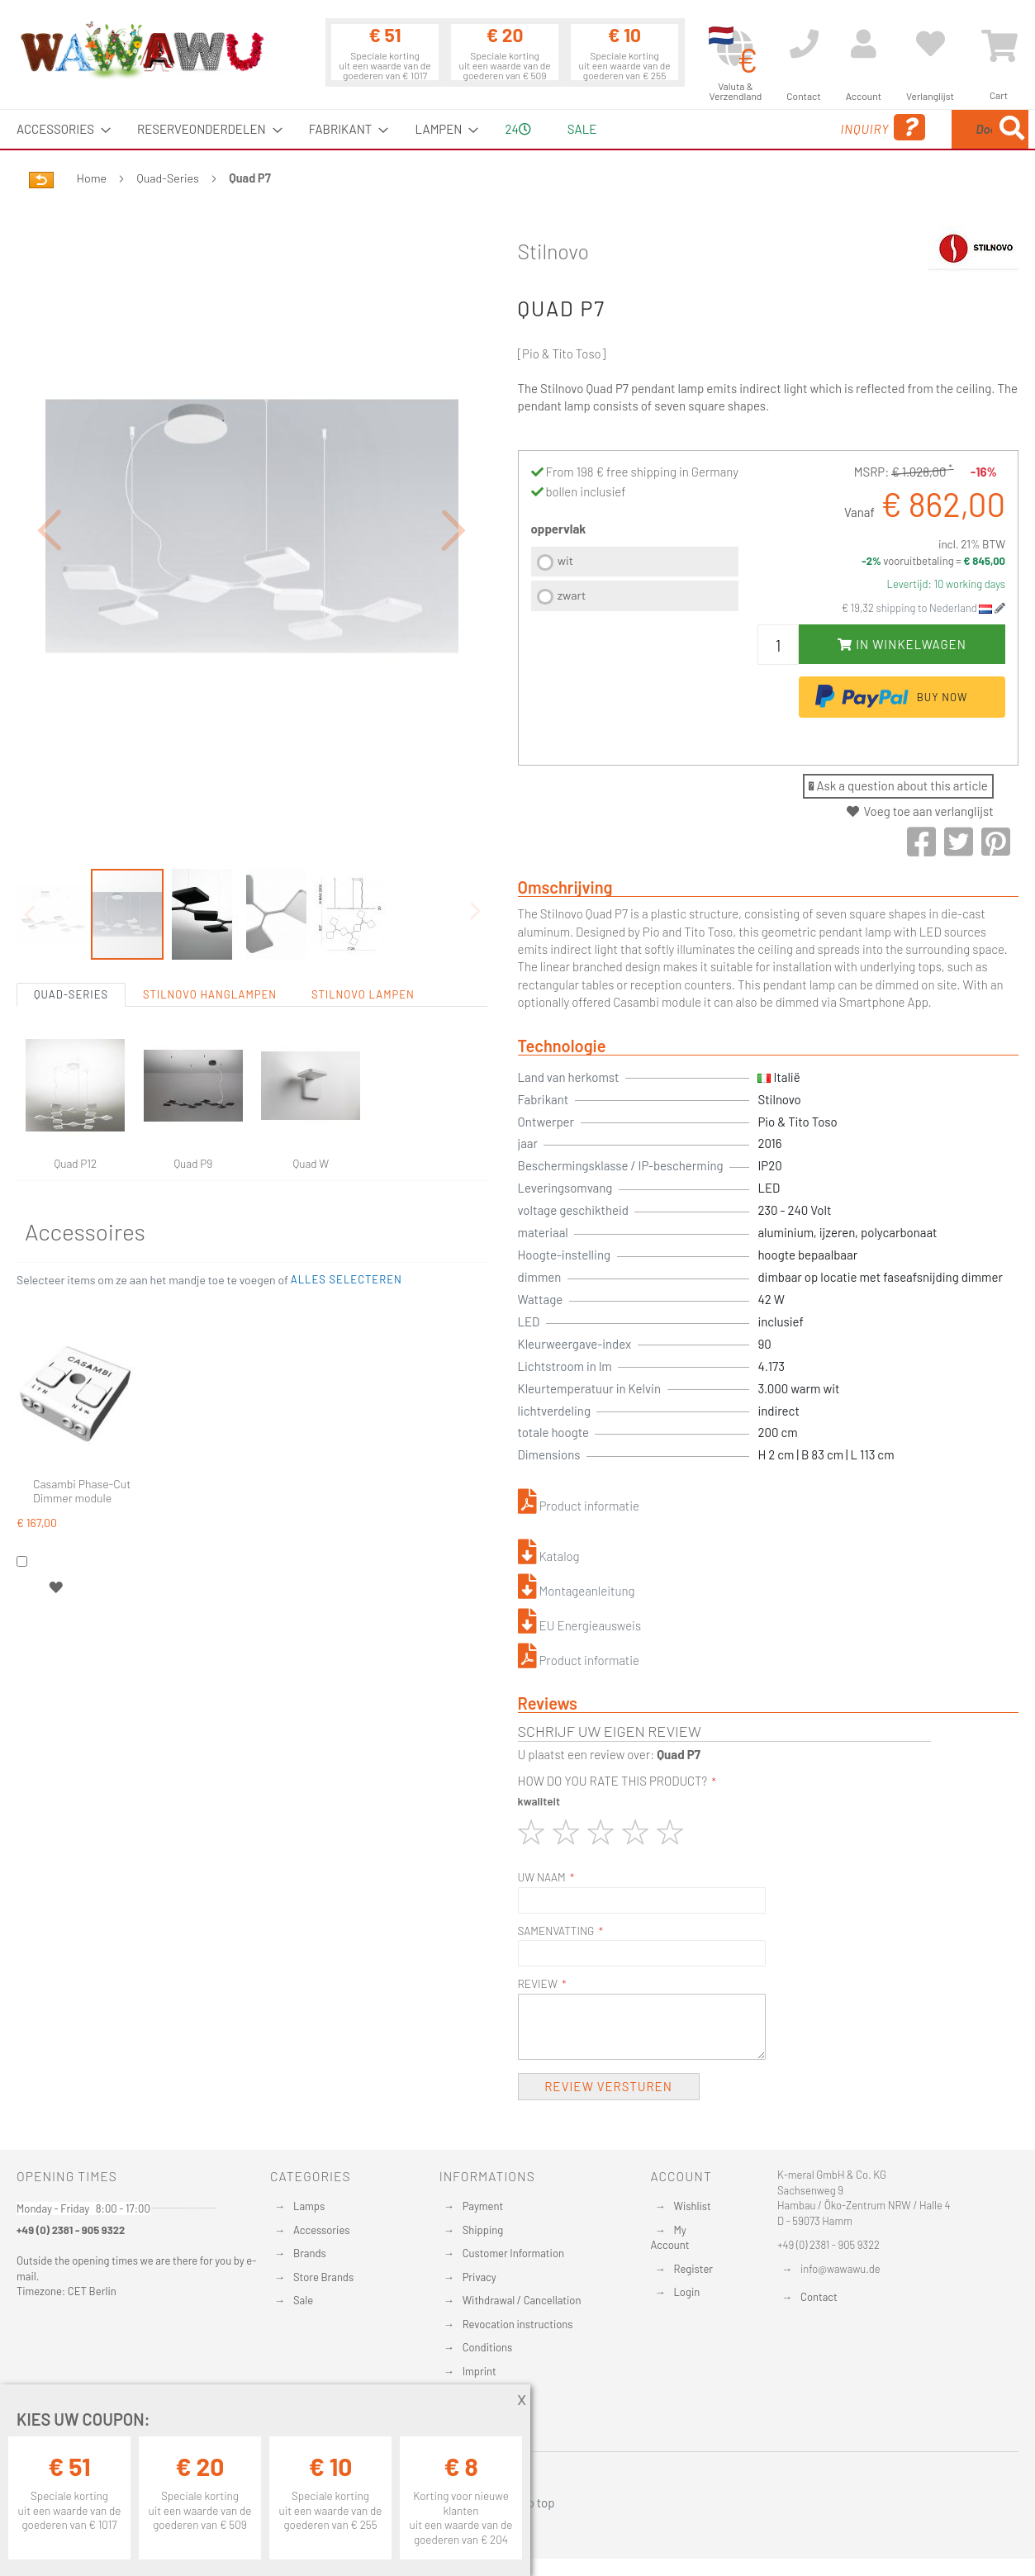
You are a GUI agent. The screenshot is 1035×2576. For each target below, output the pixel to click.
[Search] (1011, 129)
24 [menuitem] (517, 128)
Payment (483, 2206)
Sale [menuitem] (581, 128)
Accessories (321, 2230)
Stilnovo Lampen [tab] (363, 917)
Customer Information (513, 2253)
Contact (819, 2296)
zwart (572, 595)
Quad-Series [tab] (71, 917)
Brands (309, 2253)
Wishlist (691, 2206)
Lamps (309, 2206)
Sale (303, 2300)
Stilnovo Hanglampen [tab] (210, 917)
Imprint (479, 2371)
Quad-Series (168, 178)
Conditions (488, 2347)
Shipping (483, 2230)
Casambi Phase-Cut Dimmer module (82, 1414)
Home (92, 178)
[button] (50, 491)
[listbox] (635, 581)
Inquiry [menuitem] (752, 127)
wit (565, 560)
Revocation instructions (518, 2324)
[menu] (517, 129)
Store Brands (323, 2277)
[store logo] (141, 49)
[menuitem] (59, 129)
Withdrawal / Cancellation (522, 2300)
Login (686, 2291)
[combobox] (908, 129)
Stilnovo (554, 251)
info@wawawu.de (840, 2268)
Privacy (479, 2277)
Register (693, 2268)
